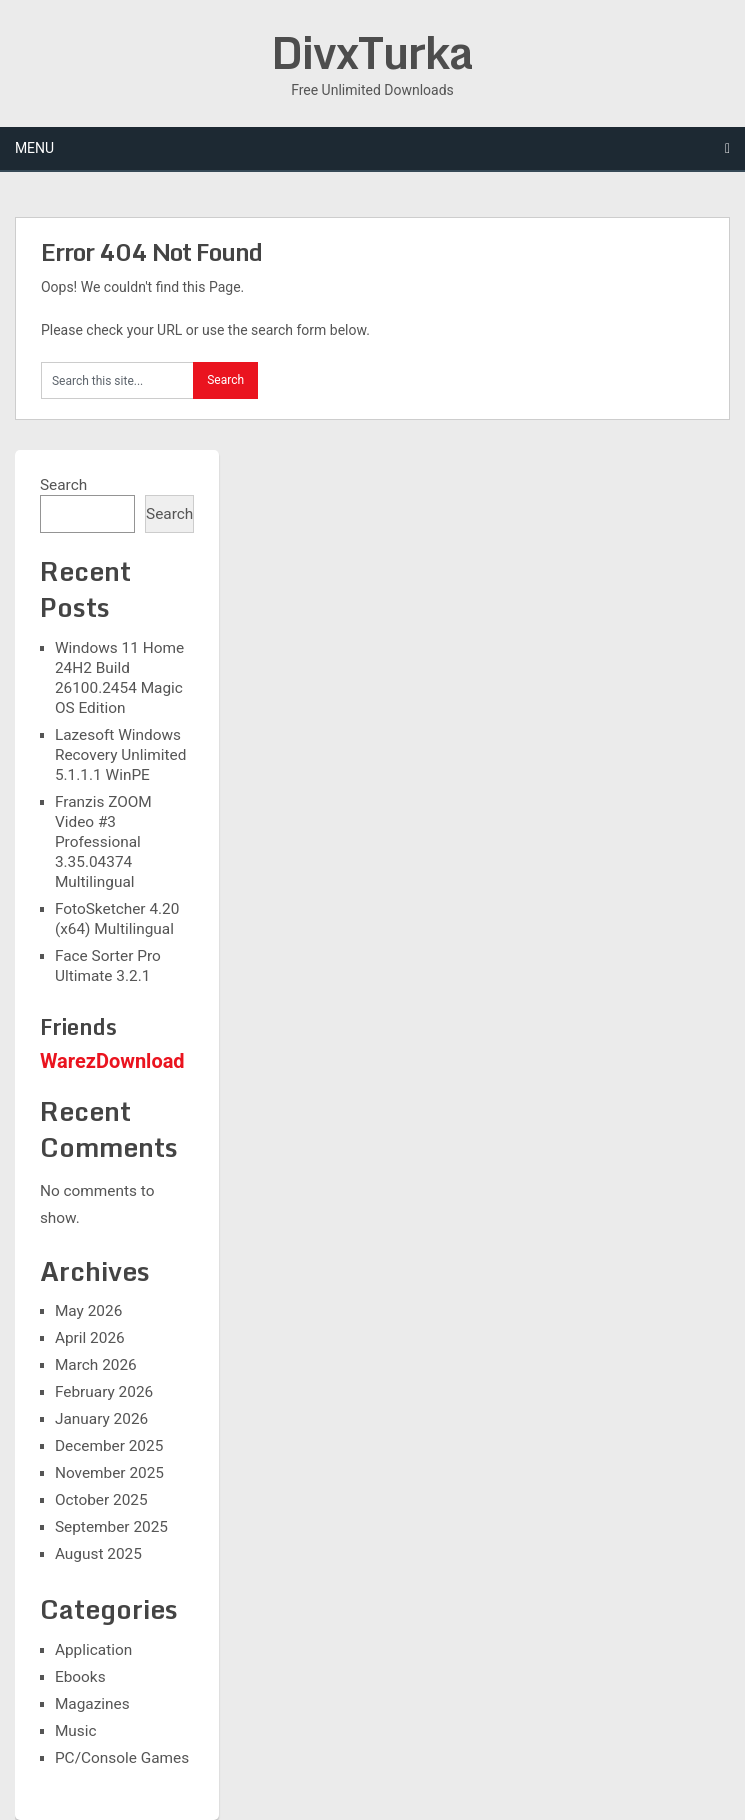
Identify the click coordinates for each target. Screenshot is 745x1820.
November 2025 (109, 1473)
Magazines (92, 1704)
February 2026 (104, 1392)
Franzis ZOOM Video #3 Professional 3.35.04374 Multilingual (103, 842)
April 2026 (90, 1338)
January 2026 (101, 1419)
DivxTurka (372, 52)
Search (63, 485)
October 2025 (101, 1500)
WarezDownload (112, 1061)
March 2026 (96, 1365)
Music (76, 1731)
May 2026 (88, 1311)
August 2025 (98, 1554)
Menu (34, 148)
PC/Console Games (122, 1758)
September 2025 (111, 1527)
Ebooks (80, 1677)
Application (93, 1650)
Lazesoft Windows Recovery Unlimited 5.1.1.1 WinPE (120, 755)
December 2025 (109, 1446)
